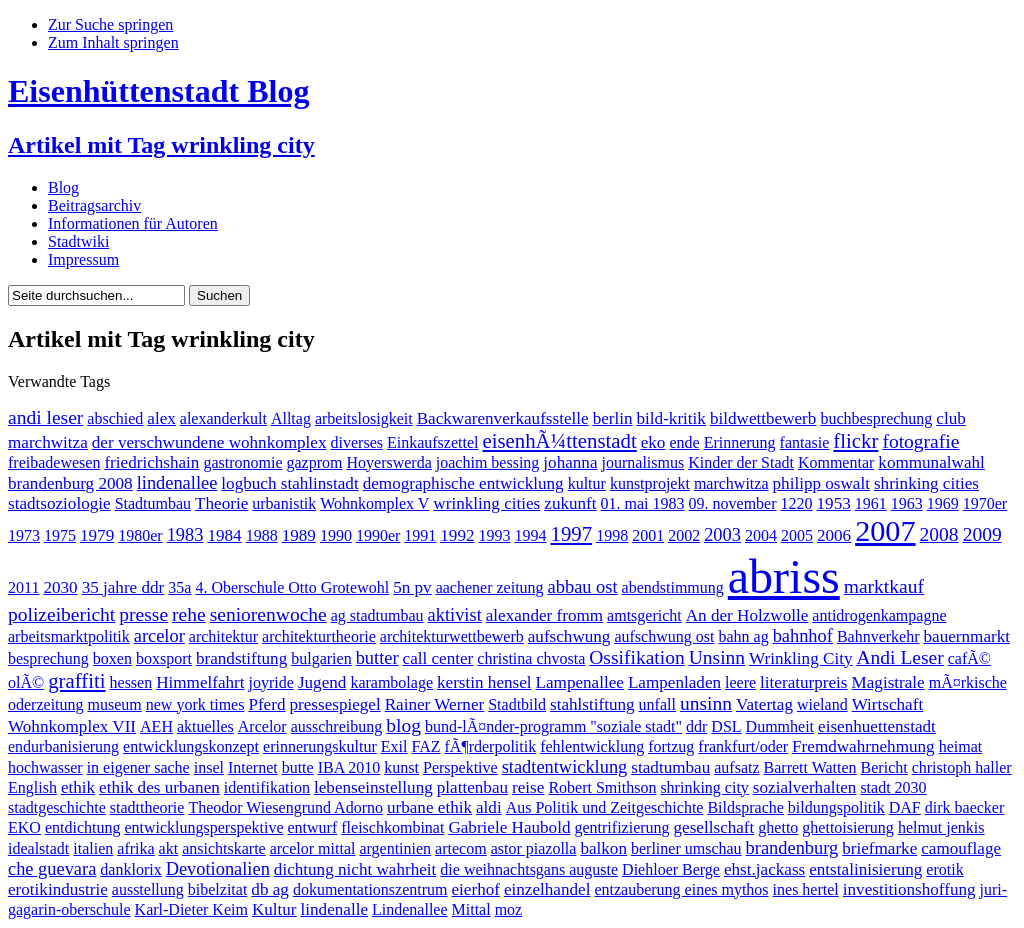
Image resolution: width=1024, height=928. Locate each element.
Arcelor (262, 726)
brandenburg (792, 848)
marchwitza (731, 483)
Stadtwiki (78, 241)
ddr (696, 726)
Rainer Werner (435, 704)
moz (509, 909)
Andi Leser (899, 657)
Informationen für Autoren (133, 223)
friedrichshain (151, 462)
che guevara (52, 869)
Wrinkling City (800, 658)
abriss (784, 576)
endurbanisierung (63, 746)
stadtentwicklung (565, 767)
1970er (985, 503)
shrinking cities (926, 483)
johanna (570, 462)
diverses (357, 442)
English (32, 787)
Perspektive (460, 767)
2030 (60, 587)
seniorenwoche (268, 614)
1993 (495, 535)
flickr (855, 440)
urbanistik (284, 503)
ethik (78, 787)
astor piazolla (534, 848)
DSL (726, 726)
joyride (271, 682)
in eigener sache (138, 767)
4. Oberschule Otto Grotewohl (292, 587)
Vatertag (764, 704)
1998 (612, 535)
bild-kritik (671, 418)
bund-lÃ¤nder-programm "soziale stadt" (553, 726)
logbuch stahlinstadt (289, 483)
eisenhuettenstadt (877, 726)
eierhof (476, 889)
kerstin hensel (484, 682)
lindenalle (334, 909)
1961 (871, 503)
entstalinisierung (865, 869)
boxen (112, 658)
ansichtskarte (224, 848)
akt (169, 848)
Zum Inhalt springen (113, 42)
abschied (115, 418)
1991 (420, 535)
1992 (457, 535)
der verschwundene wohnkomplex (209, 442)
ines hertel (806, 889)
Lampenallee (580, 682)
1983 (185, 535)
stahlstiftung (592, 704)
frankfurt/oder (743, 746)
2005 (797, 535)
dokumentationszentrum (370, 889)
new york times (195, 704)
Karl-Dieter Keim (191, 909)
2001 (648, 535)
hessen (131, 682)
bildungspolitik (836, 807)
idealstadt (38, 848)
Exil (394, 746)
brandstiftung (241, 658)
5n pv (412, 587)
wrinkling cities (486, 503)
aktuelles (205, 726)
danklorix (130, 869)
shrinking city (704, 787)
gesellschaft (714, 827)
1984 (224, 535)
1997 (572, 533)
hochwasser (45, 767)
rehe (189, 614)
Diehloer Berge (671, 869)
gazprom (315, 462)
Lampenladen (674, 682)
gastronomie (242, 462)
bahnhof (803, 636)
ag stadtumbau (377, 615)
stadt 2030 (893, 787)
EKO (24, 827)
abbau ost (583, 587)
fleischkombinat (392, 827)
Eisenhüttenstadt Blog (158, 91)
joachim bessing (488, 462)
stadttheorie (147, 807)
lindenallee (177, 483)
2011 (23, 587)
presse (143, 614)
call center (438, 658)
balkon (603, 848)
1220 (797, 503)
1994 (531, 535)
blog (403, 725)
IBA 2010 (349, 767)
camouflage (961, 848)
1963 (907, 503)
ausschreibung (337, 726)
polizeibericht (61, 614)
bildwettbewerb (763, 418)
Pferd (266, 704)
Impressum (83, 259)
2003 (722, 535)
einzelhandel (547, 889)
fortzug (671, 746)
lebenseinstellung (373, 787)
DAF (905, 807)
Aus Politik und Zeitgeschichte (605, 807)
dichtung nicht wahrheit (355, 869)
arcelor (159, 636)
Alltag (291, 418)
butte (298, 767)
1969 (943, 503)
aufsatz (736, 767)
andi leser (45, 417)
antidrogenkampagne (879, 615)
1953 (834, 503)
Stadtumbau (153, 503)
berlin (613, 418)
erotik (944, 869)
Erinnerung (740, 442)
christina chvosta (531, 658)
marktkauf (884, 586)
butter (377, 658)
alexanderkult (223, 418)
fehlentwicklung (592, 746)
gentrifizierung (621, 827)
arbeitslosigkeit (364, 418)
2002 (684, 535)
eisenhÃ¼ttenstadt (559, 440)
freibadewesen (54, 462)
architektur (223, 636)
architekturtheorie (319, 636)
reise (528, 787)
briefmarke (879, 848)
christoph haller (962, 767)
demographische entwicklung (463, 483)
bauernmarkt (967, 636)
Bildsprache (745, 807)
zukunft (570, 503)
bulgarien (321, 658)
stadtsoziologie (59, 503)
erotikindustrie (58, 889)
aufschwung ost (664, 636)
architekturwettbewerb (452, 636)
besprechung (48, 658)
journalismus (643, 462)
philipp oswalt (821, 483)
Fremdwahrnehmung (863, 746)
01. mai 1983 (643, 503)
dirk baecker (965, 807)
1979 (97, 535)
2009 (982, 534)
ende (684, 442)
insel (209, 767)
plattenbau (472, 787)
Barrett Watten (810, 767)
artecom (461, 848)
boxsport (164, 658)
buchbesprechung (876, 418)
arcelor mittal (313, 848)
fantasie (805, 442)
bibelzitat (218, 889)
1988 (262, 535)
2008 (939, 534)
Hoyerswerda (388, 462)
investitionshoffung (909, 889)
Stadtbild (517, 704)
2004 (761, 535)
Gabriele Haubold (509, 827)
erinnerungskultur (320, 746)
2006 (834, 535)
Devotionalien (218, 869)
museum (115, 704)
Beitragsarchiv (94, 205)
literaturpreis (803, 682)
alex (161, 418)
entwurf (313, 827)
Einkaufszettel (433, 442)
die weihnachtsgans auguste (529, 869)
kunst (401, 767)
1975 (60, 535)
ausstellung (148, 889)
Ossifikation (636, 657)
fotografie (920, 441)
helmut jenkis (941, 827)
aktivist (455, 615)
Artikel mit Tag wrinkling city (161, 145)
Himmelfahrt (200, 682)
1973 (24, 535)
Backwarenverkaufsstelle (503, 418)
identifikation (267, 787)
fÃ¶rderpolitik (491, 746)
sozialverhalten (805, 787)
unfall (657, 704)
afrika (135, 848)
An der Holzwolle (747, 615)
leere (740, 682)
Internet (253, 767)
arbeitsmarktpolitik (69, 636)
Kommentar (836, 462)
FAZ (425, 746)
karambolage (391, 682)
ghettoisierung (848, 827)
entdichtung (83, 827)
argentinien (395, 848)
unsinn (706, 703)
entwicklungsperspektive (203, 827)
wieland (822, 704)
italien (93, 848)
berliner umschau (686, 848)
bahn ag (743, 636)
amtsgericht (644, 615)
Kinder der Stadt (741, 462)
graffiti (76, 680)
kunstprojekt (650, 483)
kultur (587, 483)
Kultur (274, 909)
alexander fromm (544, 615)
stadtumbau (670, 767)
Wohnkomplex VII (72, 726)
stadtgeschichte (57, 807)
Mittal (471, 909)
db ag (270, 889)
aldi (489, 807)
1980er (140, 535)
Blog (63, 187)
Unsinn (717, 657)
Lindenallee (410, 909)
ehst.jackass (764, 869)
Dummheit (780, 726)
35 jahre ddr (123, 587)
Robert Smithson (602, 787)
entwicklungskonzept (191, 746)
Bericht (884, 767)
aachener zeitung (490, 587)
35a (179, 587)
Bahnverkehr (878, 636)
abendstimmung (673, 587)
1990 (336, 535)
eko (653, 442)
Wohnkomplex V (374, 503)
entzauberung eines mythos (681, 889)
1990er (378, 535)
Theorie (221, 503)
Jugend (322, 682)
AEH (156, 726)
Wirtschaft (888, 704)
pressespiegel (334, 704)
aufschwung (569, 636)
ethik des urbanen (159, 787)
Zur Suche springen (110, 24)
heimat (961, 746)
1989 (299, 535)
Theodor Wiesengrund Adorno (285, 807)
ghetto (778, 827)
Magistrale (888, 682)
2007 (885, 531)
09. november (733, 503)
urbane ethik (429, 807)
